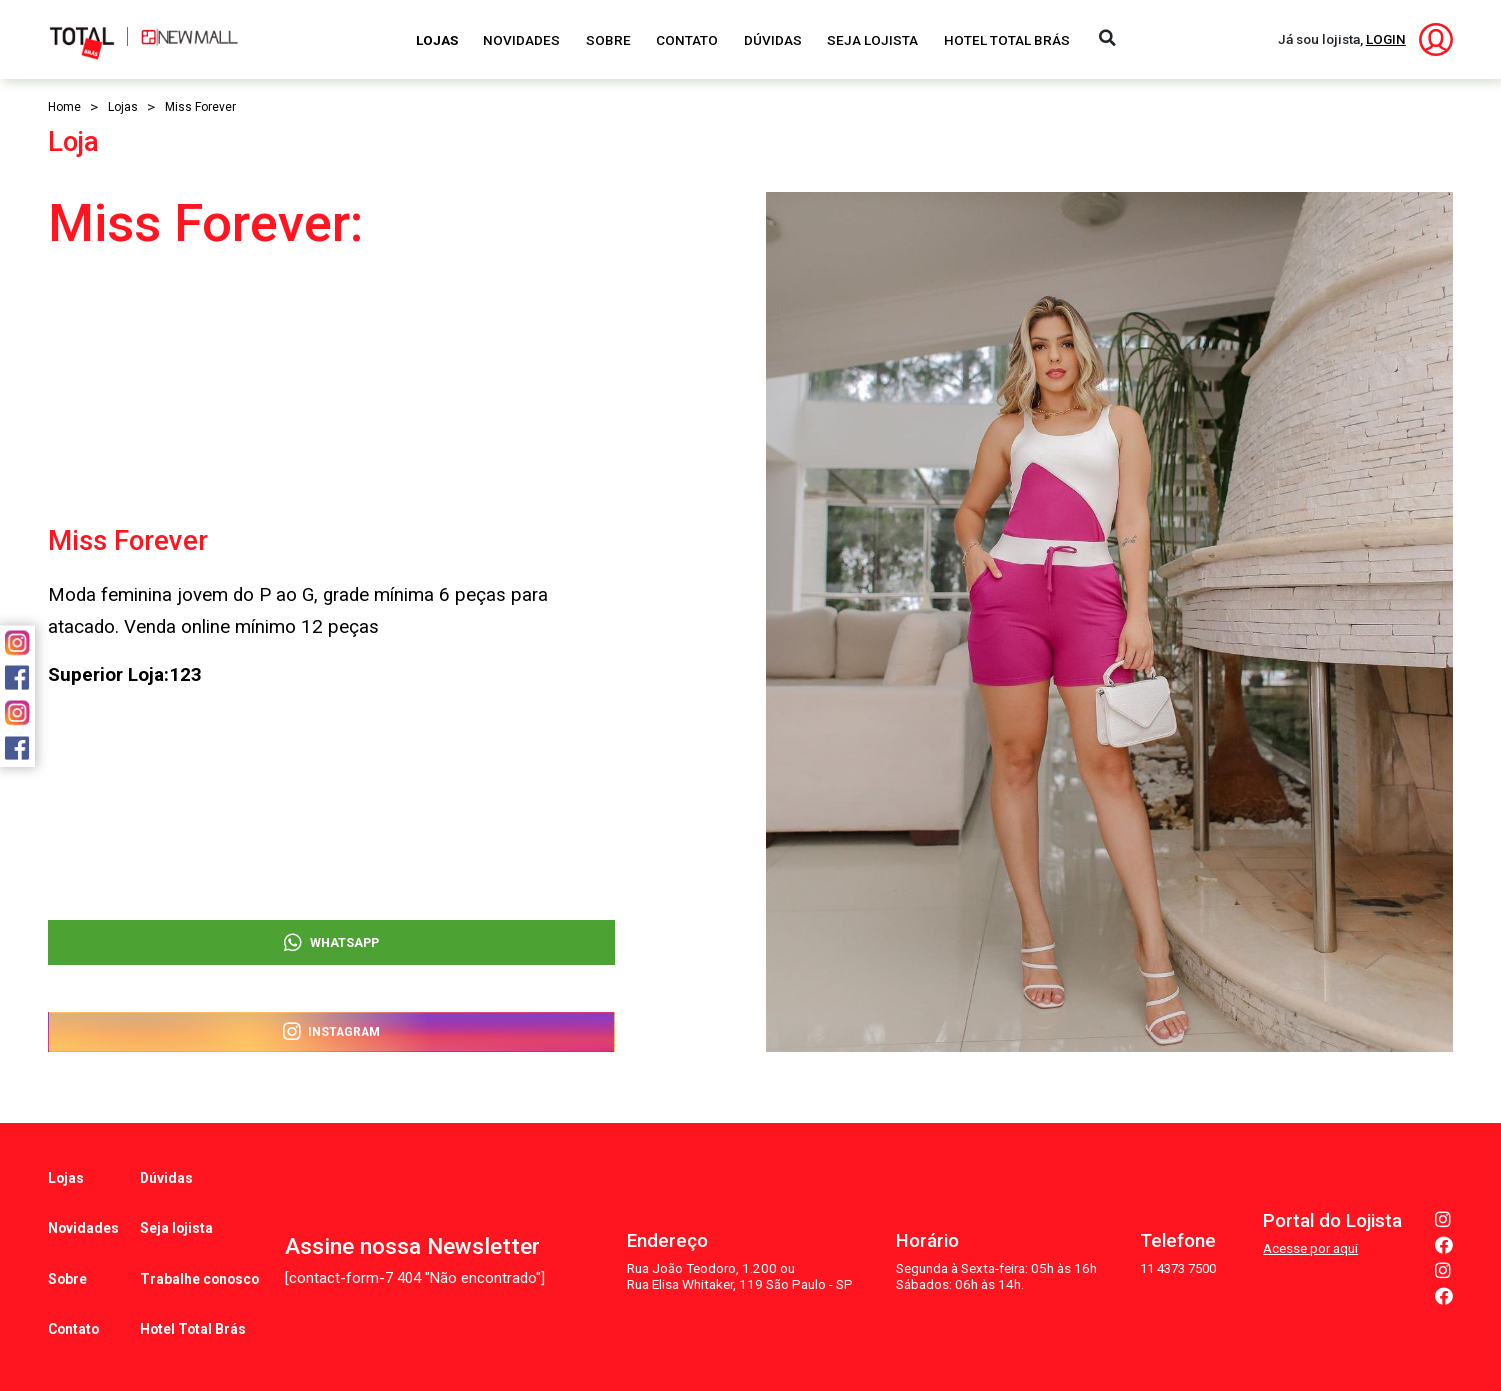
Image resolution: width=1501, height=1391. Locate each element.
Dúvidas (773, 40)
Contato (687, 40)
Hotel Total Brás (1007, 40)
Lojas (437, 40)
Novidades (521, 40)
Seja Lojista (872, 40)
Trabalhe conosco (200, 1241)
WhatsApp (332, 932)
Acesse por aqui (1310, 1218)
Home (64, 107)
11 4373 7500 (1175, 1238)
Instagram (332, 1030)
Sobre (608, 40)
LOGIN (1386, 39)
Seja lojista (177, 1206)
